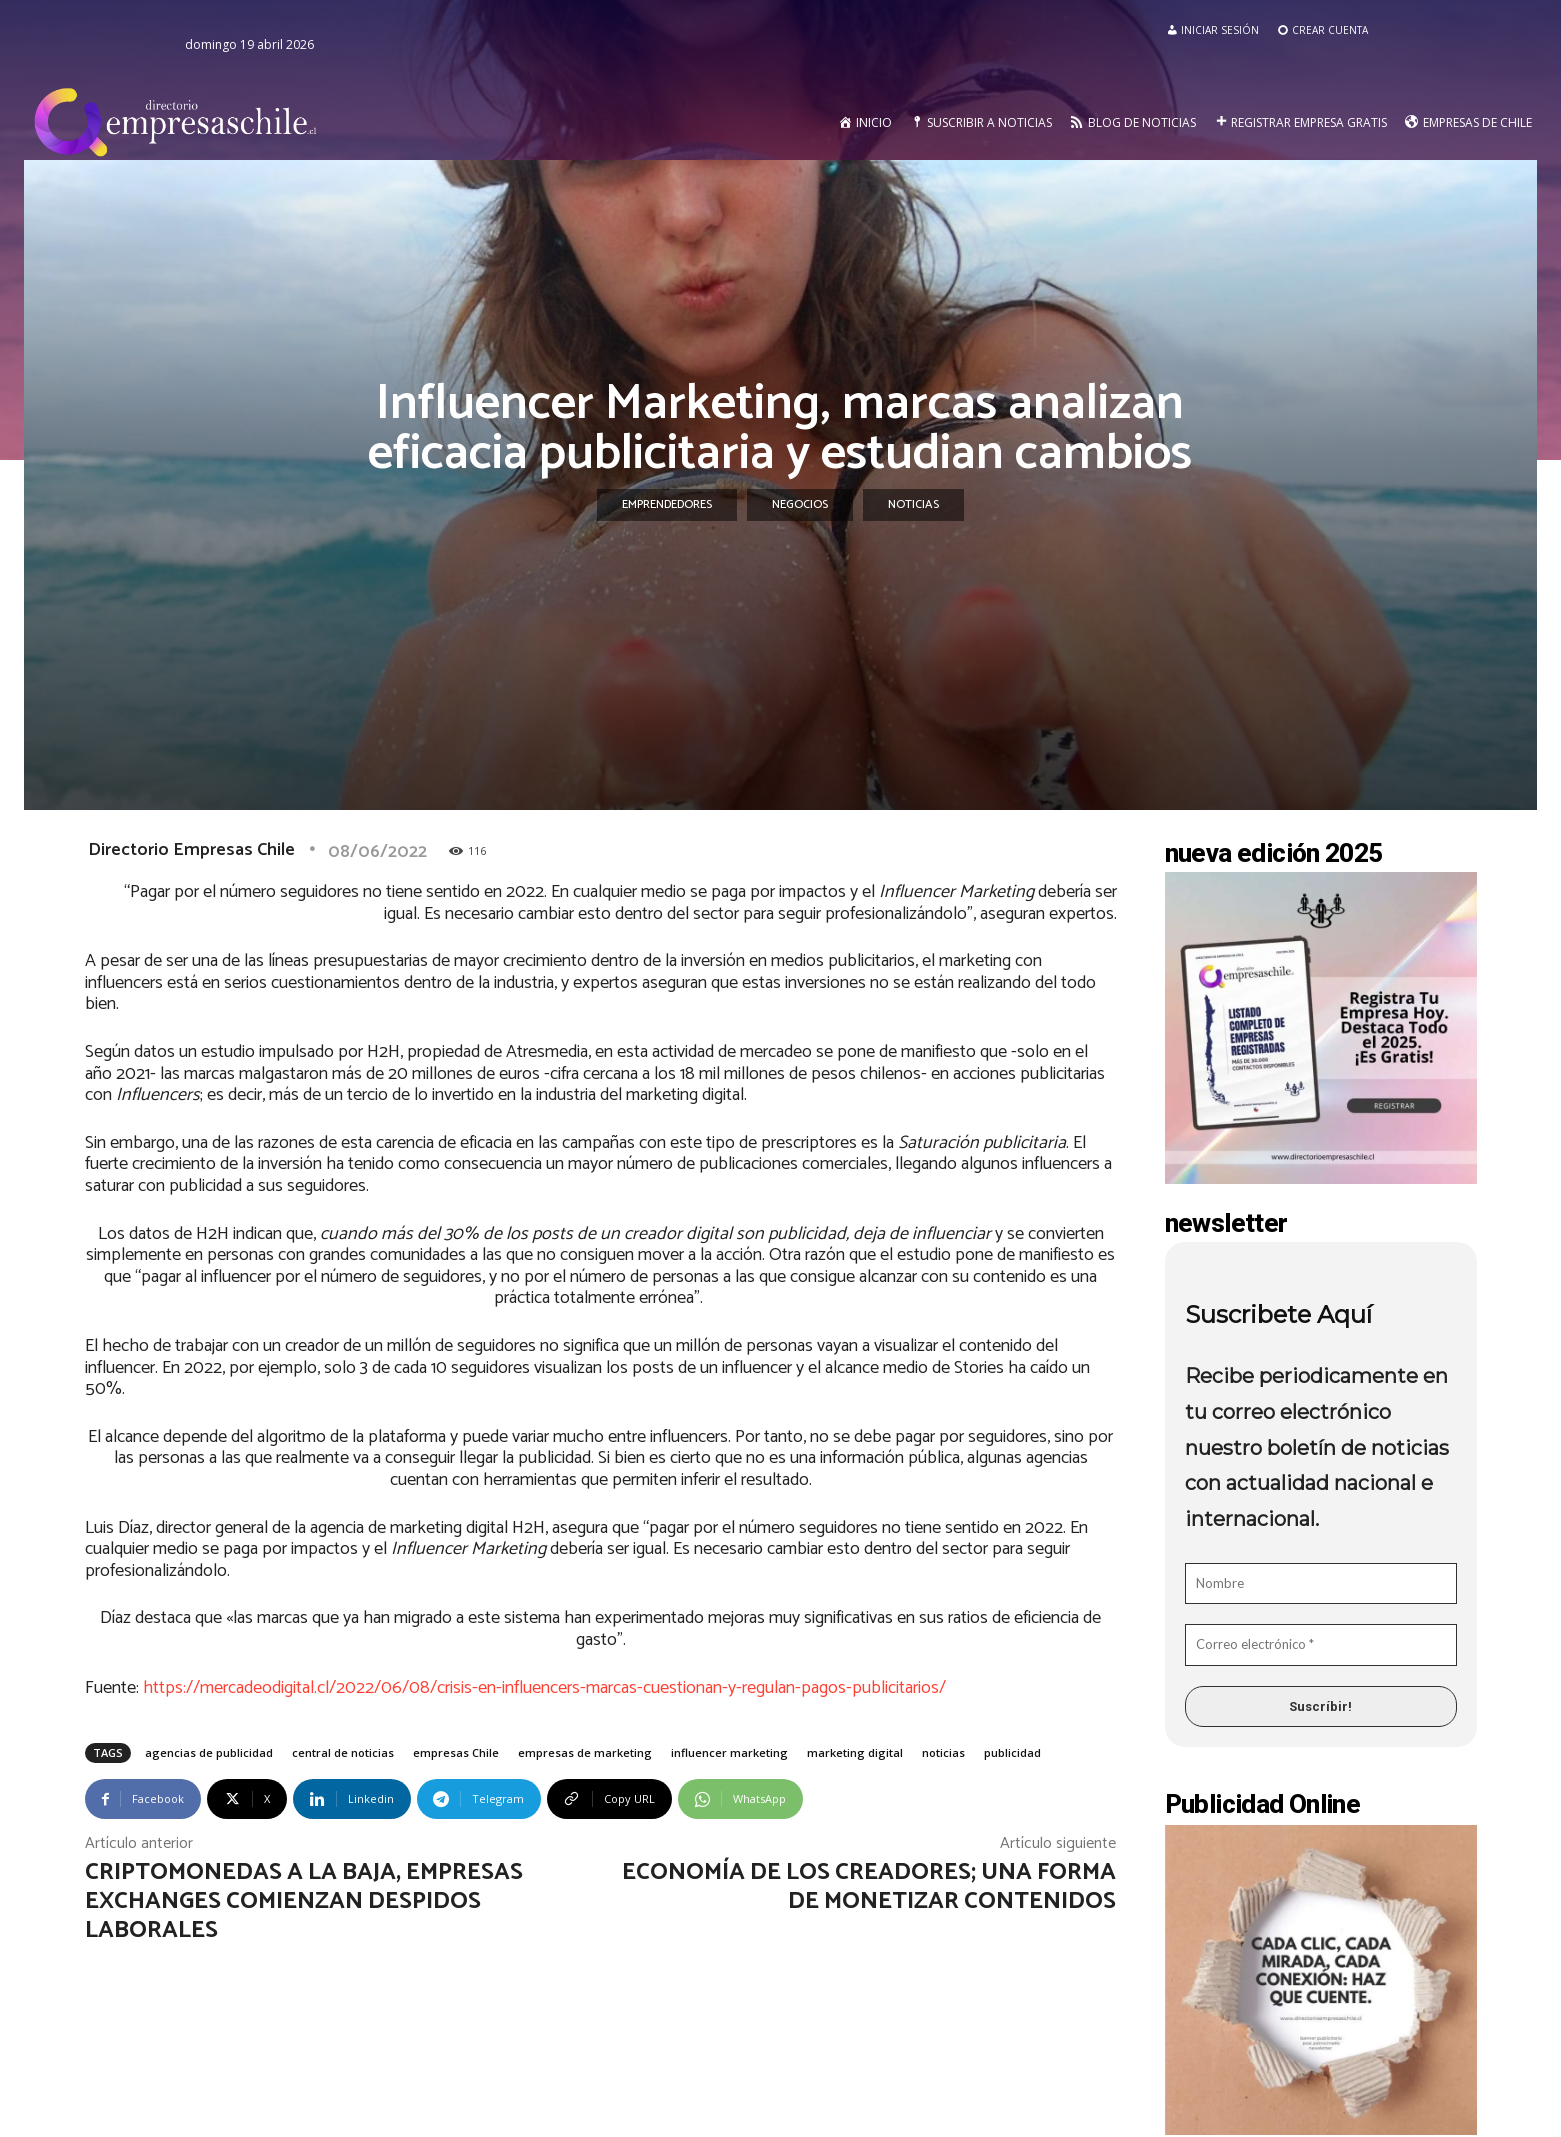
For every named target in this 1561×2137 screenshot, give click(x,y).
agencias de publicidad (209, 1752)
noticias (943, 1752)
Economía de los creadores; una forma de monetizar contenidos (869, 1887)
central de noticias (343, 1752)
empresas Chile (456, 1752)
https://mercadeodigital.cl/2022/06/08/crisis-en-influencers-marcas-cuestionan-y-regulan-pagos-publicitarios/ (544, 1688)
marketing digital (855, 1752)
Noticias (913, 505)
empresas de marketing (585, 1752)
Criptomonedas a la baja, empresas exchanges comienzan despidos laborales (304, 1901)
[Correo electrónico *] (1321, 1645)
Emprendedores (667, 505)
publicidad (1012, 1752)
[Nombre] (1321, 1584)
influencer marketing (729, 1752)
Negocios (800, 505)
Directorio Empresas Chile (191, 850)
